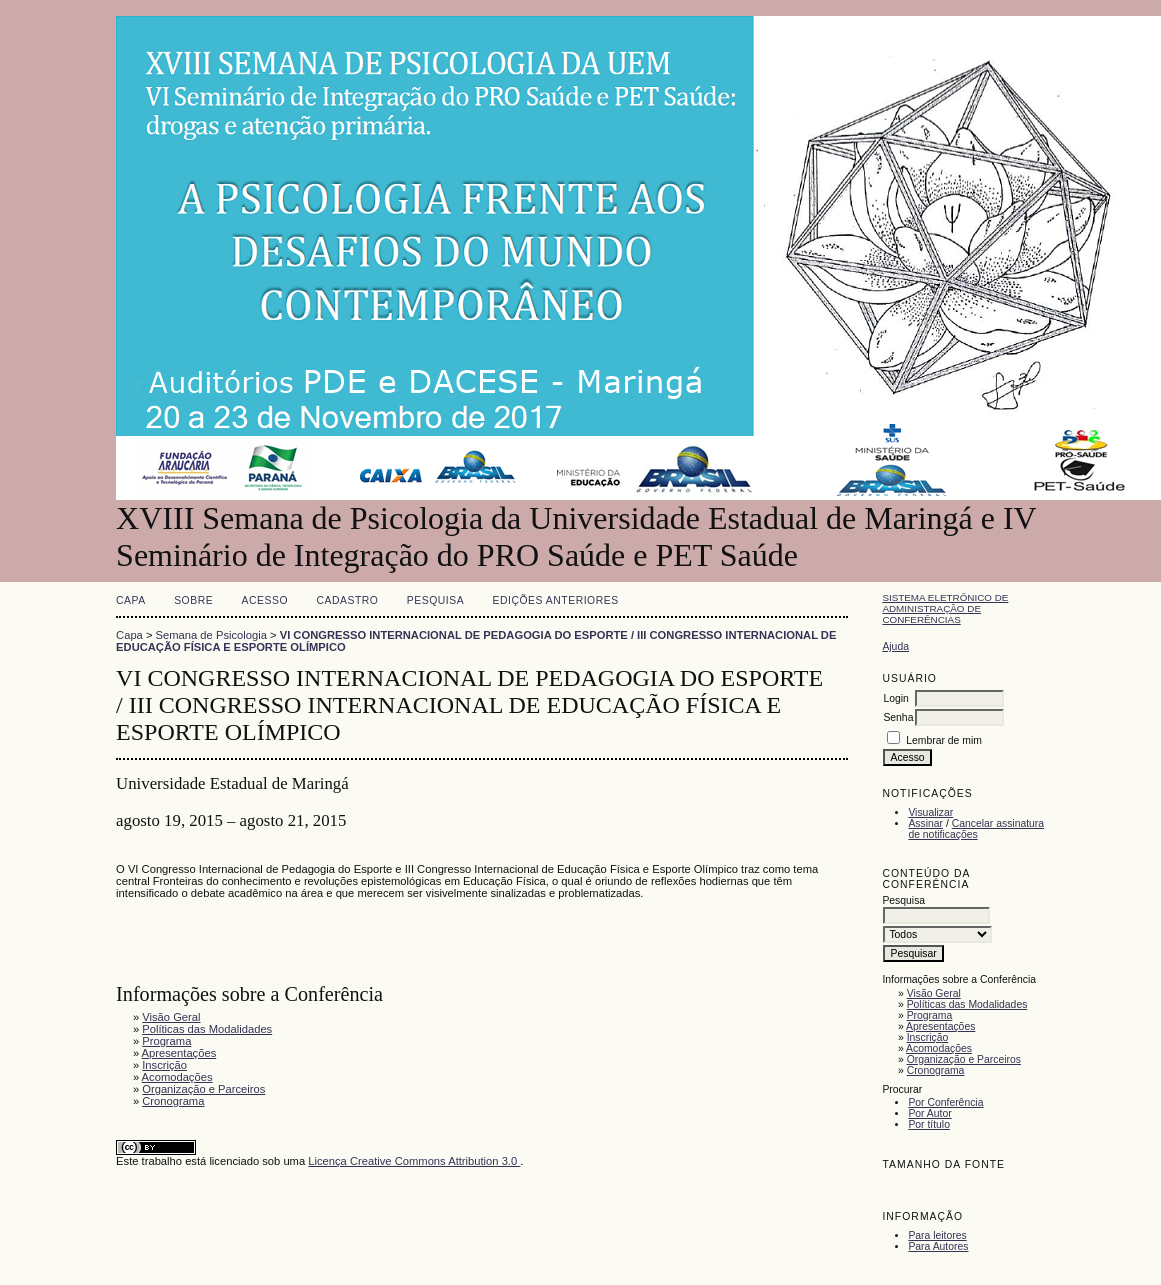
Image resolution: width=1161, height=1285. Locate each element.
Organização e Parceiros (964, 1059)
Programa (930, 1015)
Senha (898, 717)
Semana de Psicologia (211, 635)
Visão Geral (934, 993)
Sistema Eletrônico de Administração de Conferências (945, 608)
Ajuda (895, 646)
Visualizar (930, 812)
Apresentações (940, 1026)
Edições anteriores (556, 600)
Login (895, 698)
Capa (131, 600)
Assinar (925, 823)
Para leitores (937, 1235)
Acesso (265, 600)
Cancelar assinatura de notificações (976, 829)
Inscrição (928, 1037)
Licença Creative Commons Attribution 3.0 (414, 1161)
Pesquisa (435, 600)
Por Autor (929, 1113)
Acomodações (939, 1048)
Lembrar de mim (944, 740)
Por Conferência (945, 1102)
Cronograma (936, 1070)
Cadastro (347, 600)
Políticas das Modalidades (967, 1004)
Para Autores (938, 1246)
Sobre (193, 600)
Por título (929, 1124)
